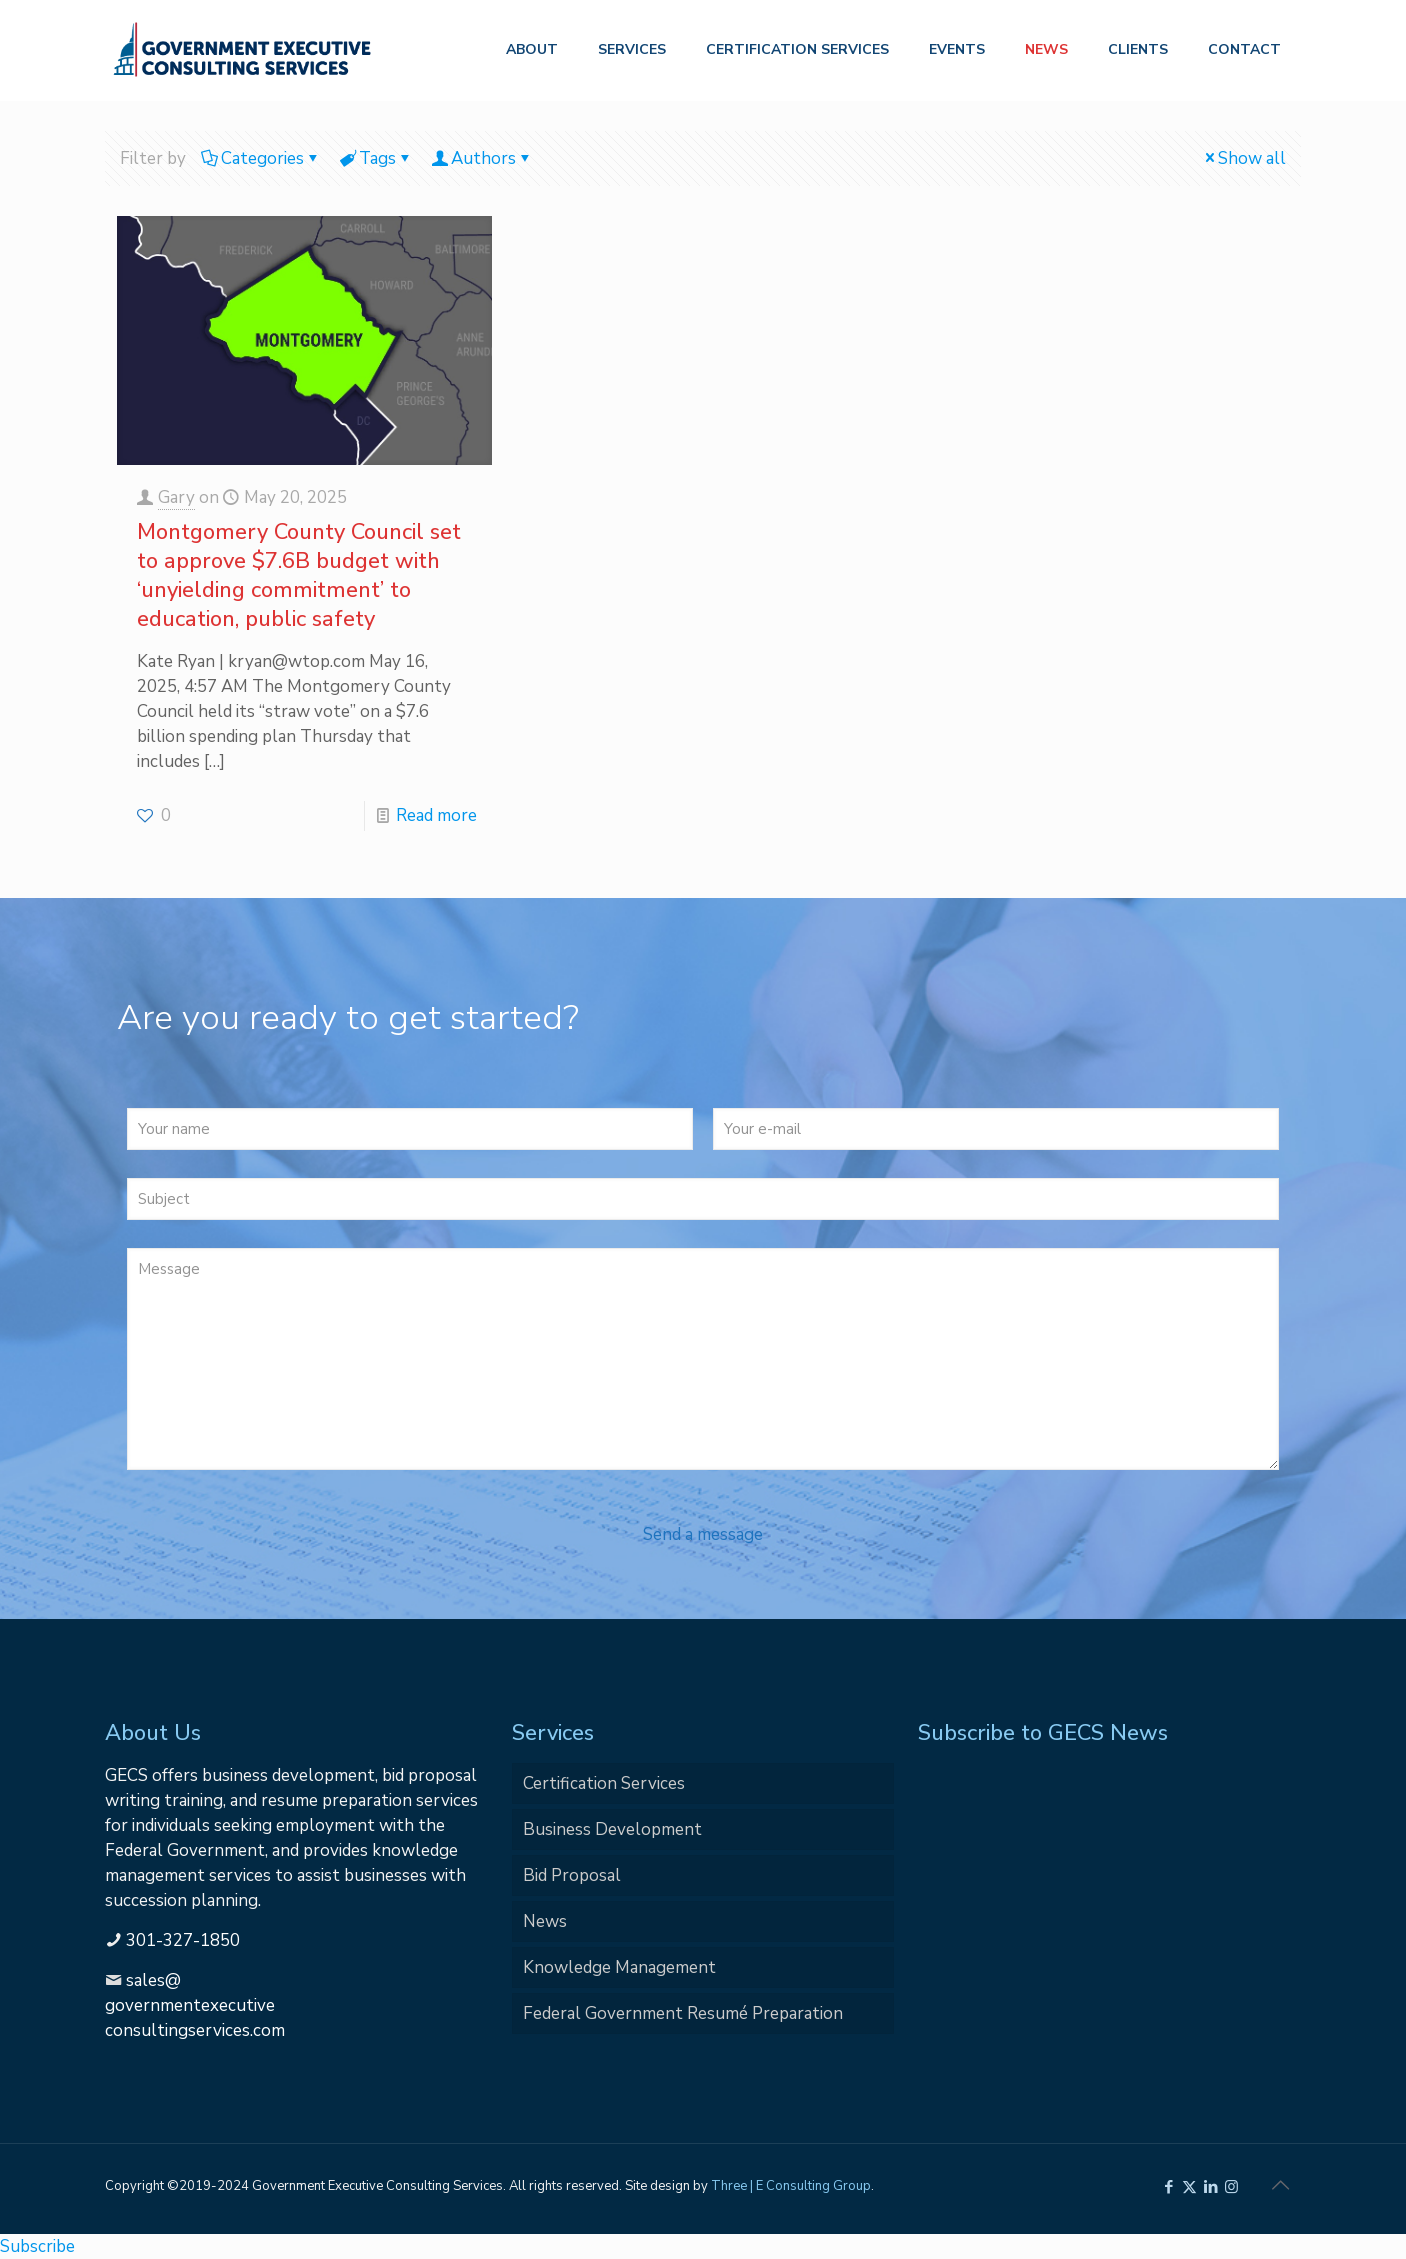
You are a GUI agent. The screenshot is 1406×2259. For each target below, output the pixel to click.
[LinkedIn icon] (1210, 2187)
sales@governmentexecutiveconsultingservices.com (195, 2005)
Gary (176, 497)
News (545, 1921)
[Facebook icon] (1168, 2187)
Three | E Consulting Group (791, 2186)
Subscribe (37, 2246)
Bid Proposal (572, 1875)
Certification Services (604, 1783)
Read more (436, 815)
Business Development (612, 1829)
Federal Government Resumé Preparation (683, 2013)
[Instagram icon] (1231, 2187)
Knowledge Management (619, 1967)
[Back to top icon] (1280, 2186)
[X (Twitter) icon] (1189, 2187)
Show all (1243, 158)
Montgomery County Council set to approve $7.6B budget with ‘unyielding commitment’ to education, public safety (299, 575)
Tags (376, 158)
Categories (261, 158)
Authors (482, 158)
